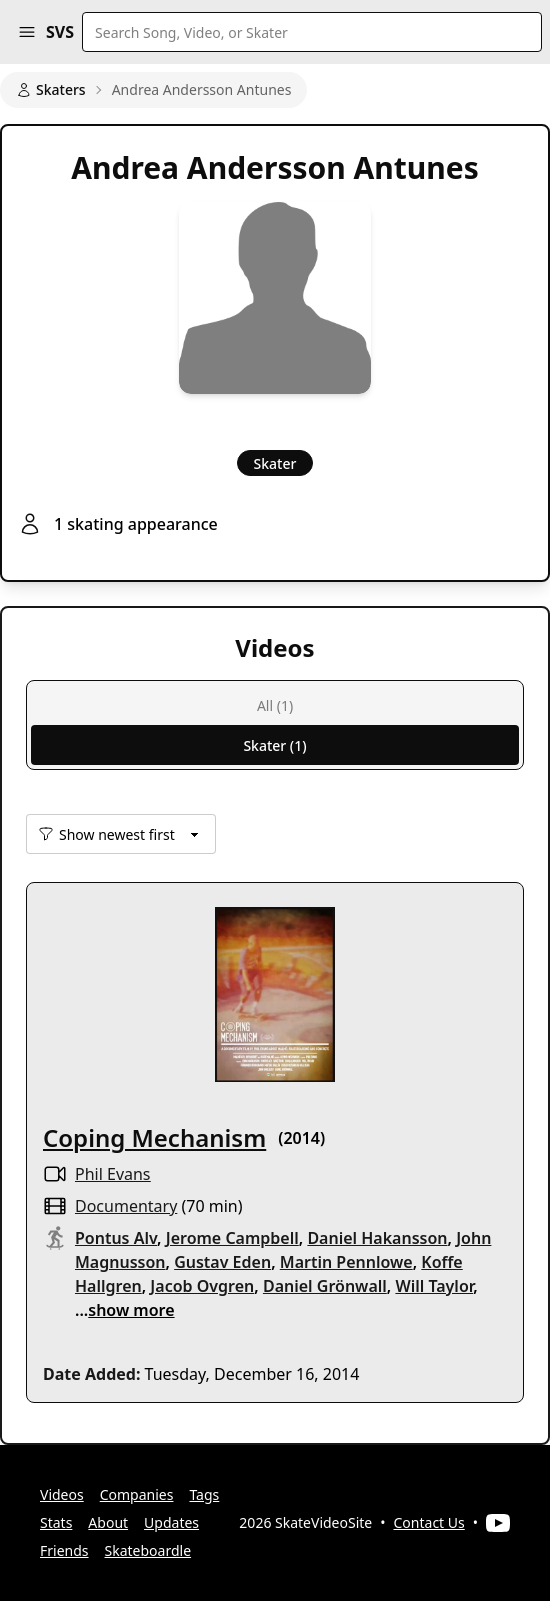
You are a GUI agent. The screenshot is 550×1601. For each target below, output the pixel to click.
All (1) (275, 705)
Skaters (51, 89)
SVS (60, 32)
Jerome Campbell (232, 1238)
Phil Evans (113, 1174)
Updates (171, 1522)
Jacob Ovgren (202, 1286)
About (108, 1522)
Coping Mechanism (154, 1137)
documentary (126, 1206)
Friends (64, 1550)
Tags (204, 1494)
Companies (137, 1494)
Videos (62, 1494)
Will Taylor (434, 1286)
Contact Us (429, 1522)
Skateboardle (148, 1550)
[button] (27, 32)
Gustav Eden (222, 1262)
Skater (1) (274, 745)
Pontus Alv (116, 1238)
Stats (56, 1522)
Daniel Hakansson (377, 1238)
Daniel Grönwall (325, 1286)
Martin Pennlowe (346, 1262)
